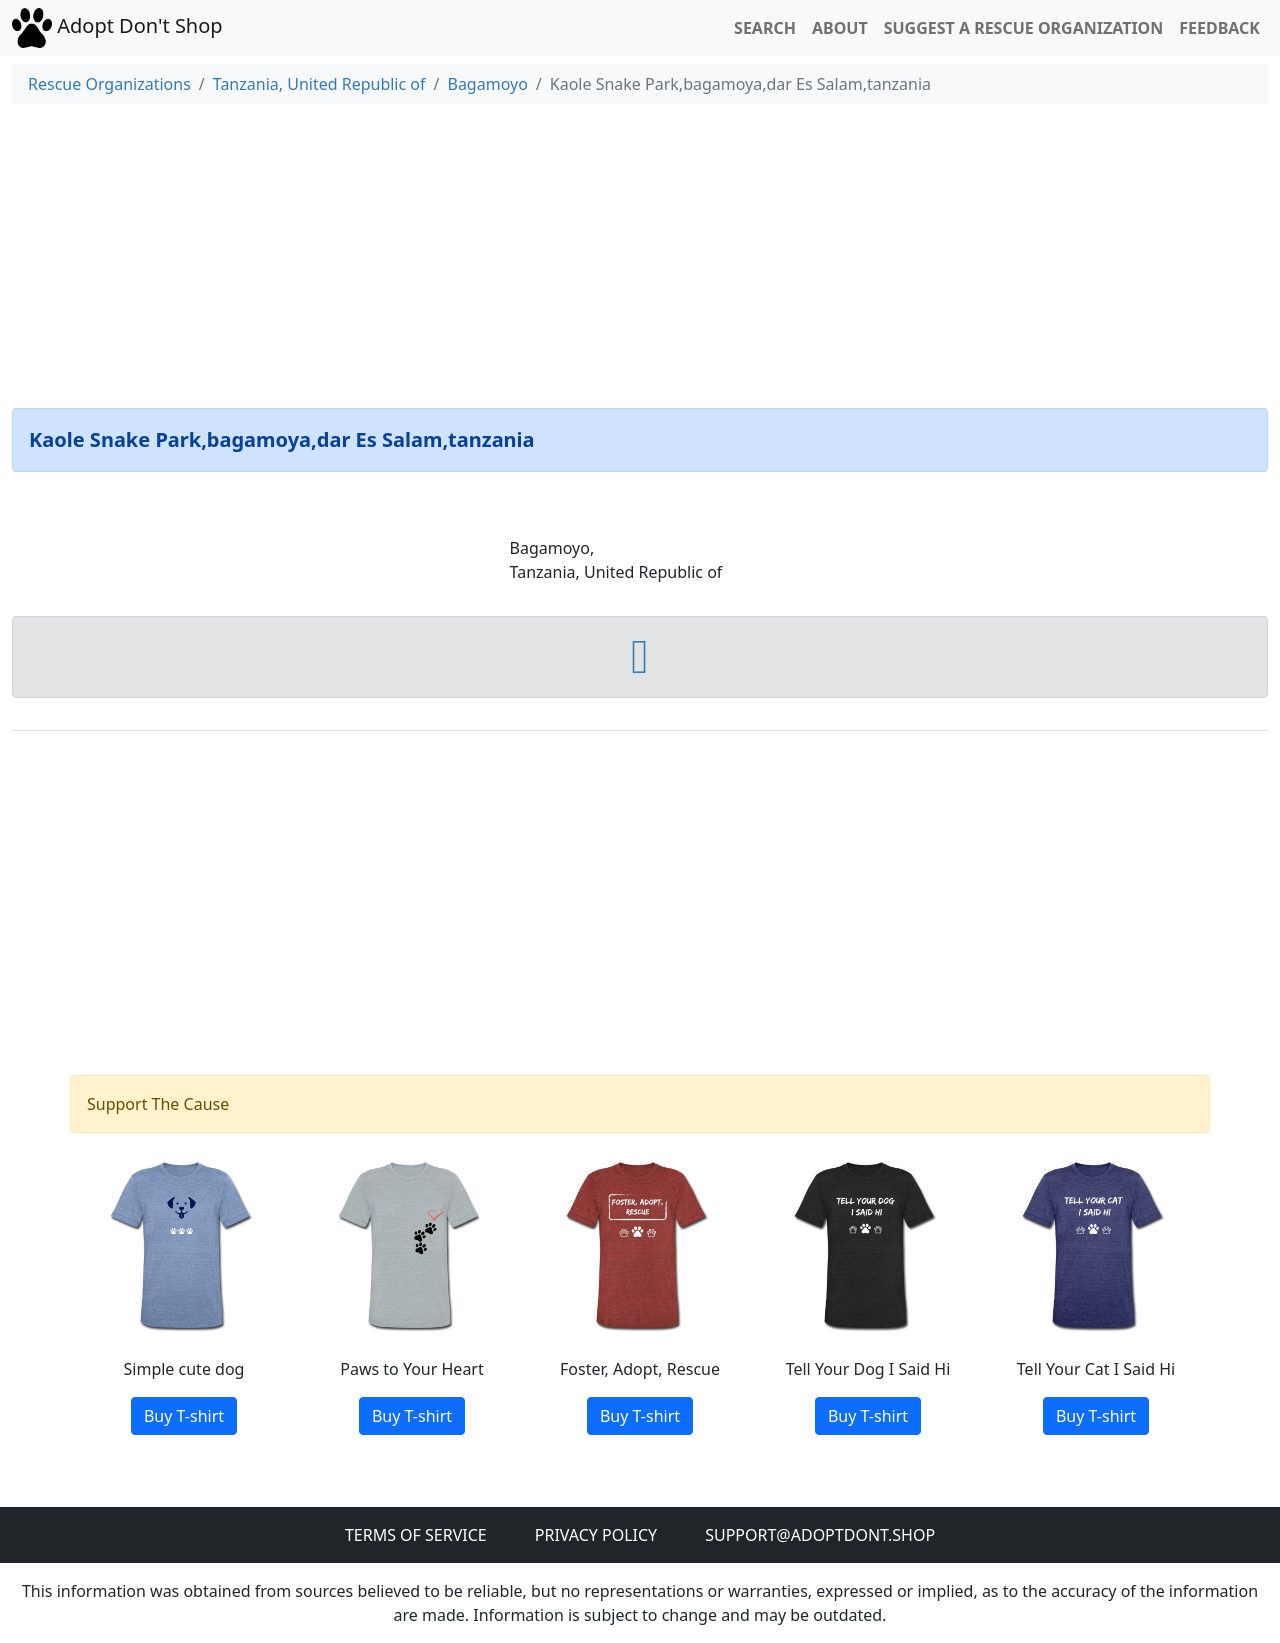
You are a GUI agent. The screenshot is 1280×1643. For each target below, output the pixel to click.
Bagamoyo (487, 84)
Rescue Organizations (109, 84)
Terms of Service (416, 1535)
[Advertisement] (640, 252)
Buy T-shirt (184, 1416)
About (840, 28)
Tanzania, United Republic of (319, 84)
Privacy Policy (596, 1535)
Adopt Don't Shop (117, 26)
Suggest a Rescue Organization (1024, 28)
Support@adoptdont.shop (820, 1535)
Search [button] (765, 28)
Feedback (1219, 28)
